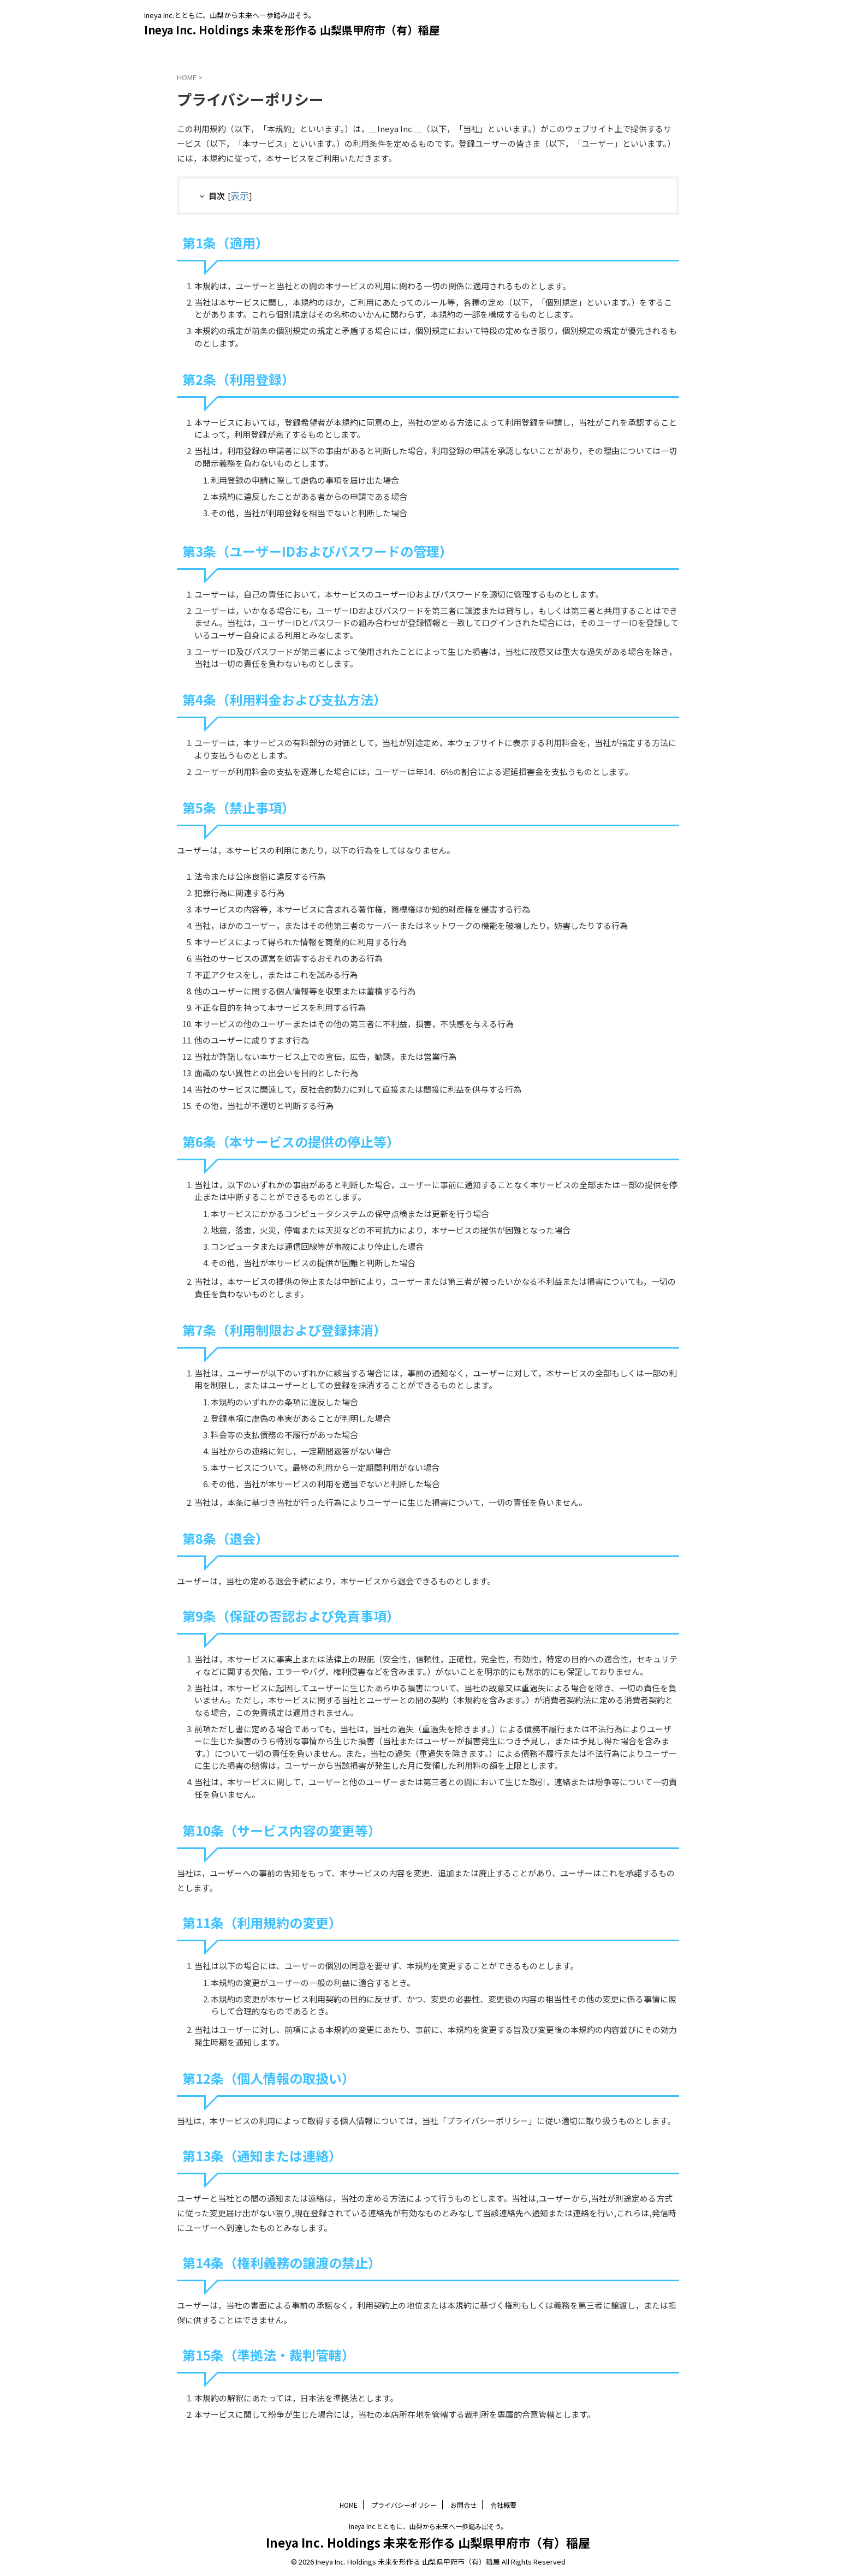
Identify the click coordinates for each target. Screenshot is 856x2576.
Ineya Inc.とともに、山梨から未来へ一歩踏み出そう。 (428, 2525)
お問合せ (463, 2503)
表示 (238, 194)
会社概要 (503, 2503)
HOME (349, 2503)
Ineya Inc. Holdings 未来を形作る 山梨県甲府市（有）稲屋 (292, 30)
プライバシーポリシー (404, 2503)
